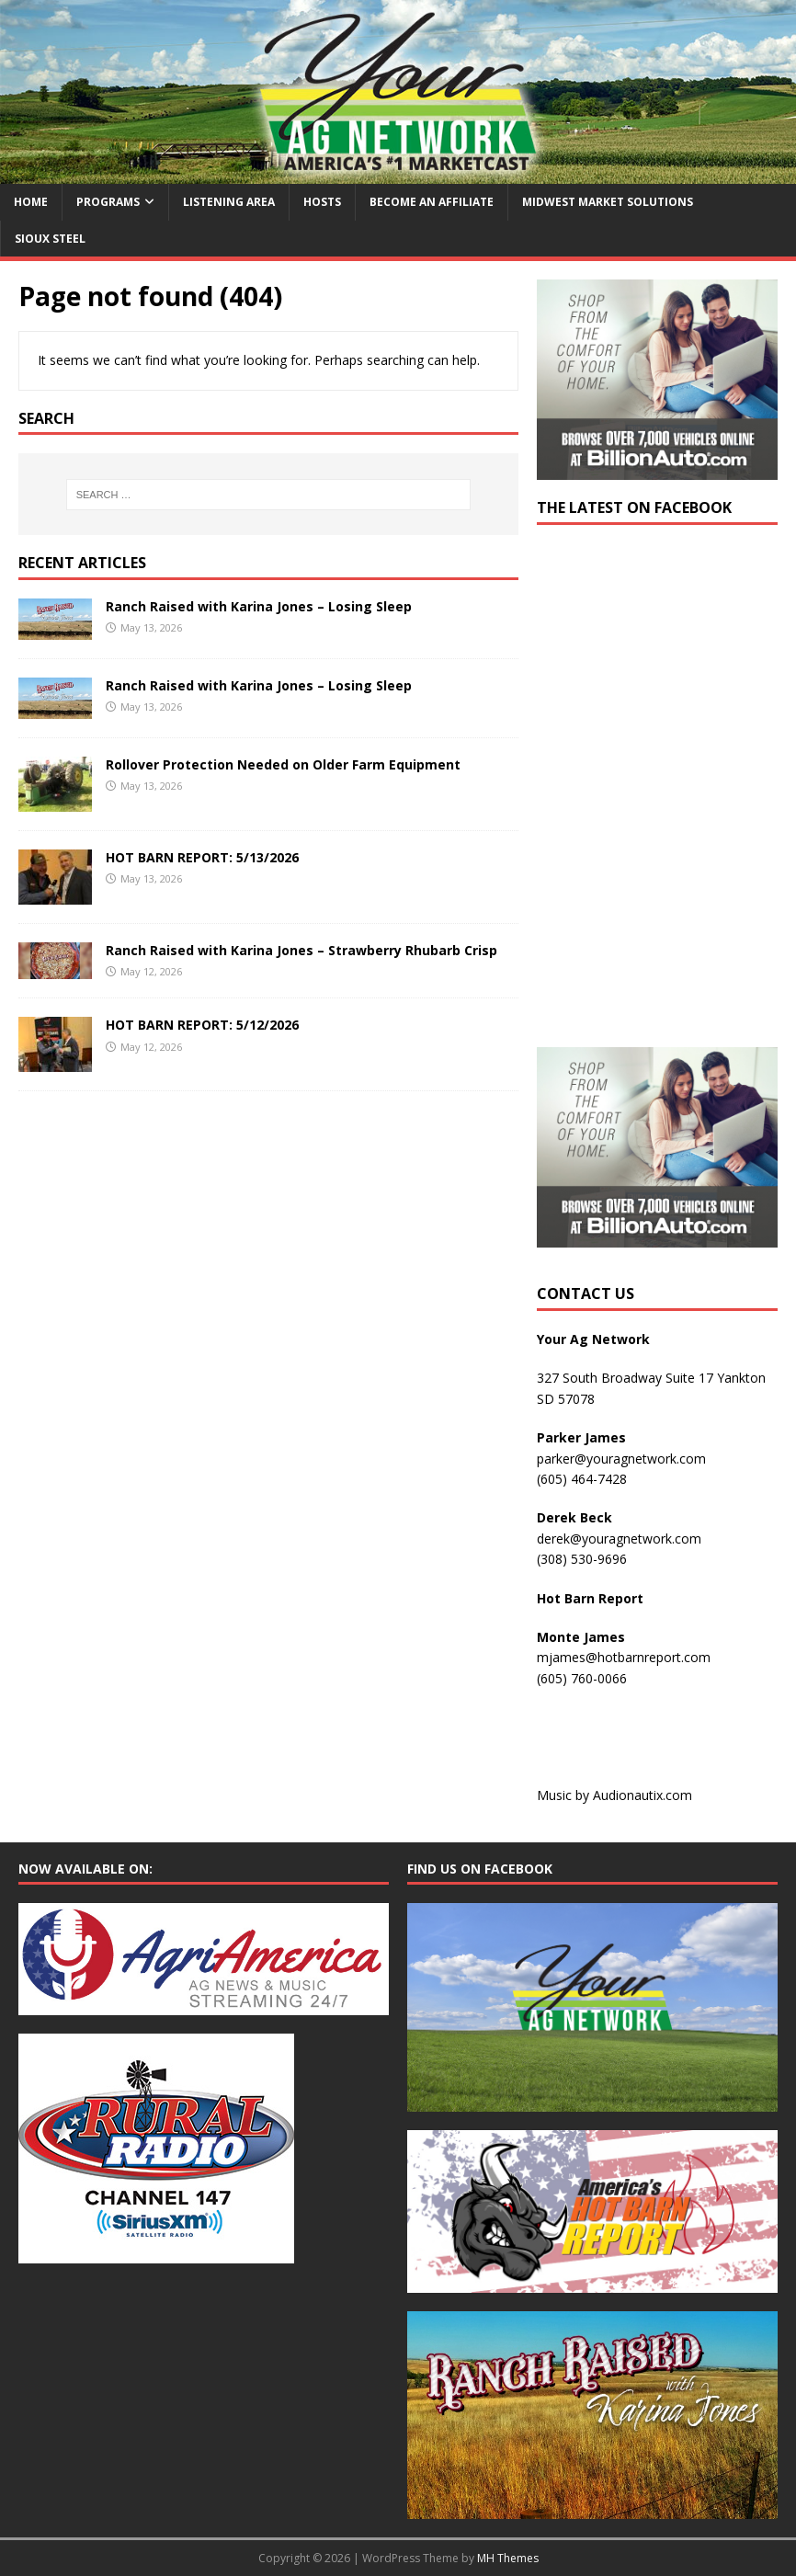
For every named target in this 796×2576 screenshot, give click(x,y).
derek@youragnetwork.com (619, 1538)
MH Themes (508, 2558)
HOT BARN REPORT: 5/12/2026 (202, 1024)
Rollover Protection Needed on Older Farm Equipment (283, 764)
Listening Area (229, 202)
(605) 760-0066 (582, 1678)
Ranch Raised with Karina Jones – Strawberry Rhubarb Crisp (301, 950)
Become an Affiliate (432, 202)
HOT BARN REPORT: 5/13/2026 (202, 857)
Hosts (322, 202)
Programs (108, 202)
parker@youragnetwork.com (621, 1458)
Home (31, 202)
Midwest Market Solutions (607, 202)
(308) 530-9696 (582, 1558)
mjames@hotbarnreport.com (624, 1657)
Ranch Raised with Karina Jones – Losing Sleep (259, 606)
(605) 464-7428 (582, 1478)
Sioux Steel (50, 238)
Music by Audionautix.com (614, 1795)
